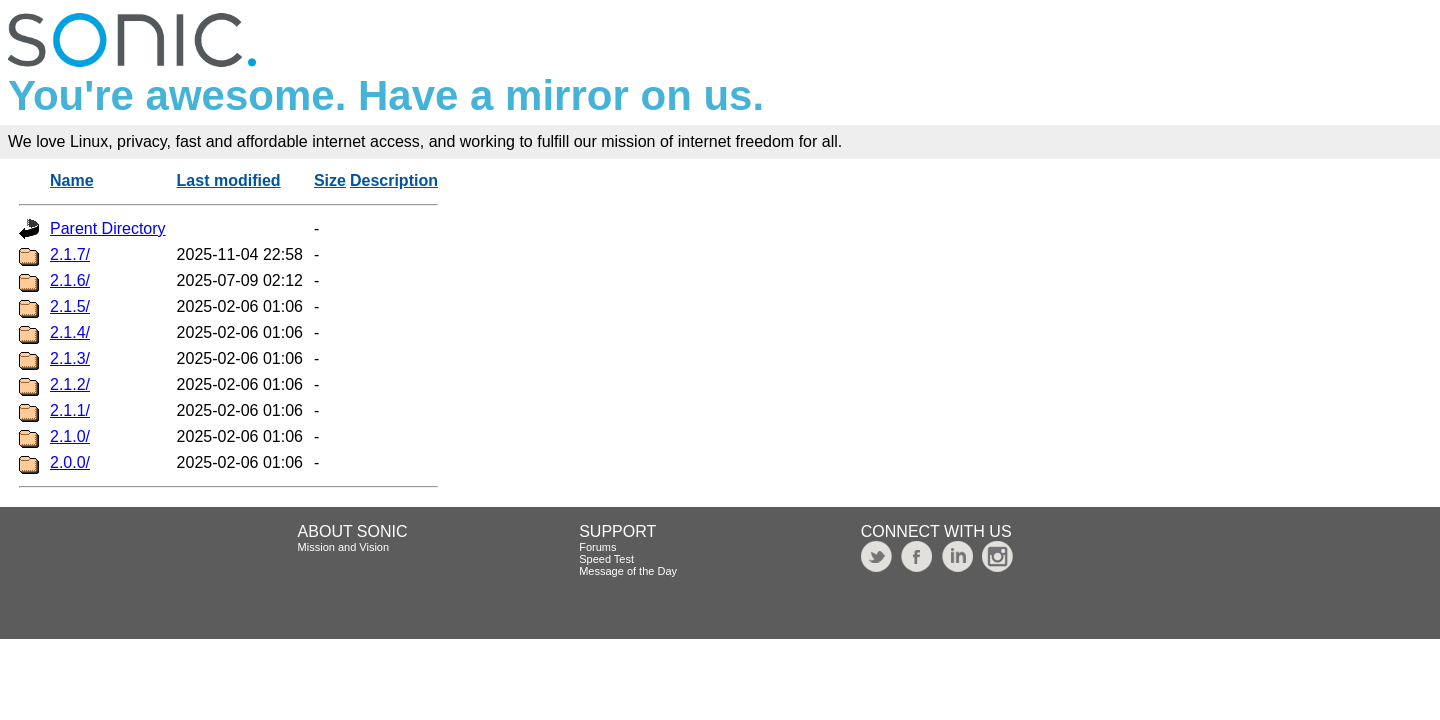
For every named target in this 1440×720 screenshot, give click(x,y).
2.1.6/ (70, 280)
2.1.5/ (70, 306)
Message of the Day (628, 571)
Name (72, 180)
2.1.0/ (70, 436)
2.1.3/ (70, 358)
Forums (597, 547)
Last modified (229, 180)
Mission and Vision (344, 547)
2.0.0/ (70, 462)
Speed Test (606, 559)
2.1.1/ (70, 410)
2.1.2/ (70, 384)
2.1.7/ (70, 254)
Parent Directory (108, 228)
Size (330, 180)
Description (394, 180)
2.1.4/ (70, 332)
